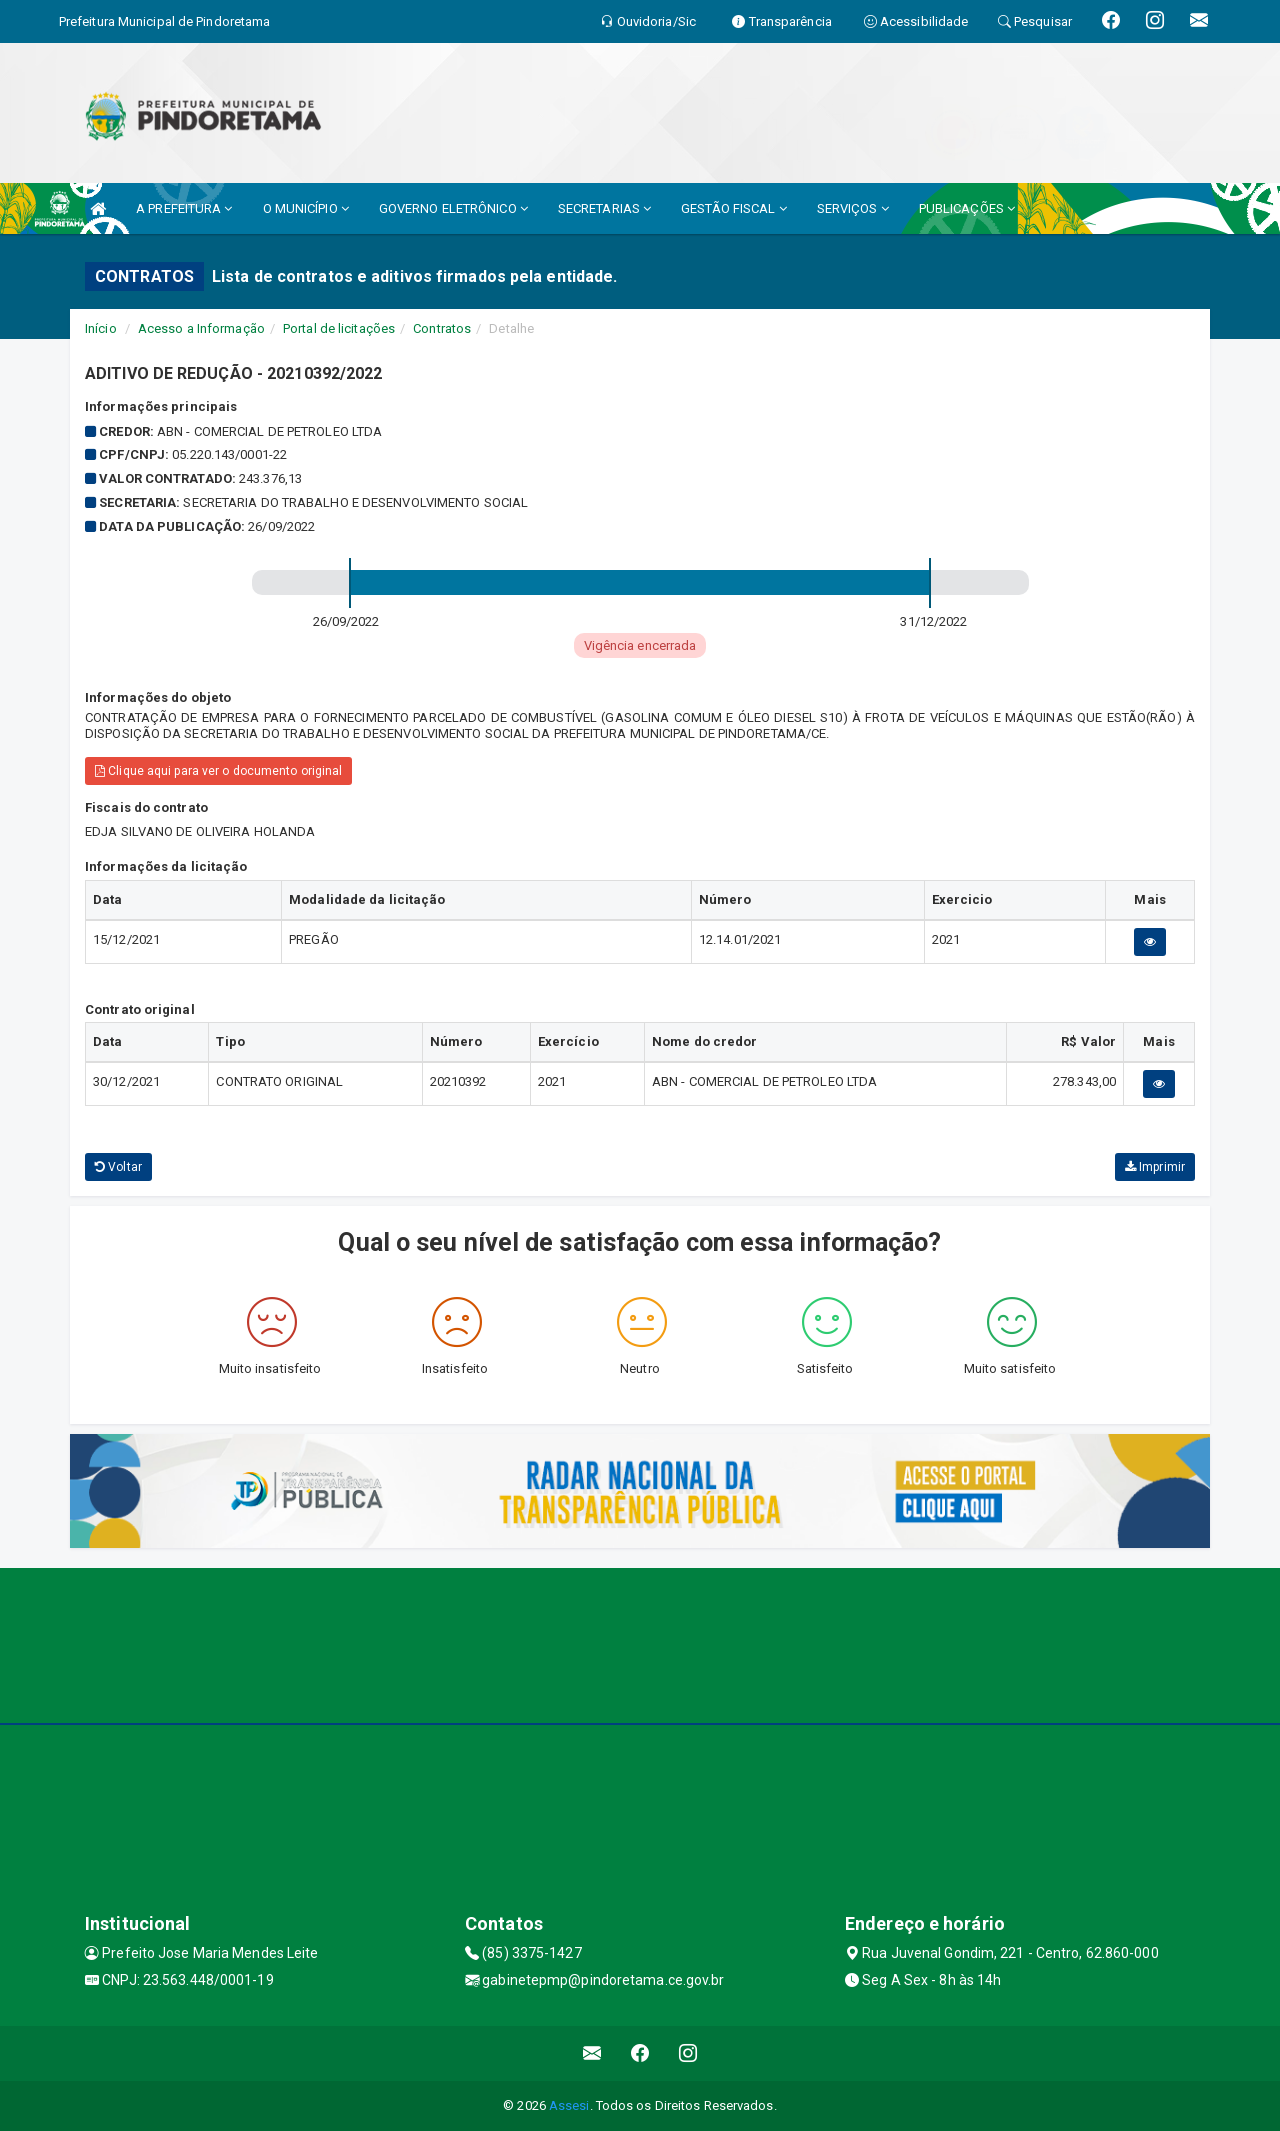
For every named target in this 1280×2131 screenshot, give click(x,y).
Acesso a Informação (201, 328)
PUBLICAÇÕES (967, 208)
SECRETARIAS (604, 208)
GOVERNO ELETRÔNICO (453, 208)
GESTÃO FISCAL (734, 208)
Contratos (442, 328)
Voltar (118, 1167)
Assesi (569, 2105)
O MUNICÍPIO (306, 208)
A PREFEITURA (184, 208)
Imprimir (1155, 1167)
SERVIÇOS (853, 208)
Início (101, 328)
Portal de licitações (339, 328)
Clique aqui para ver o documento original (218, 771)
